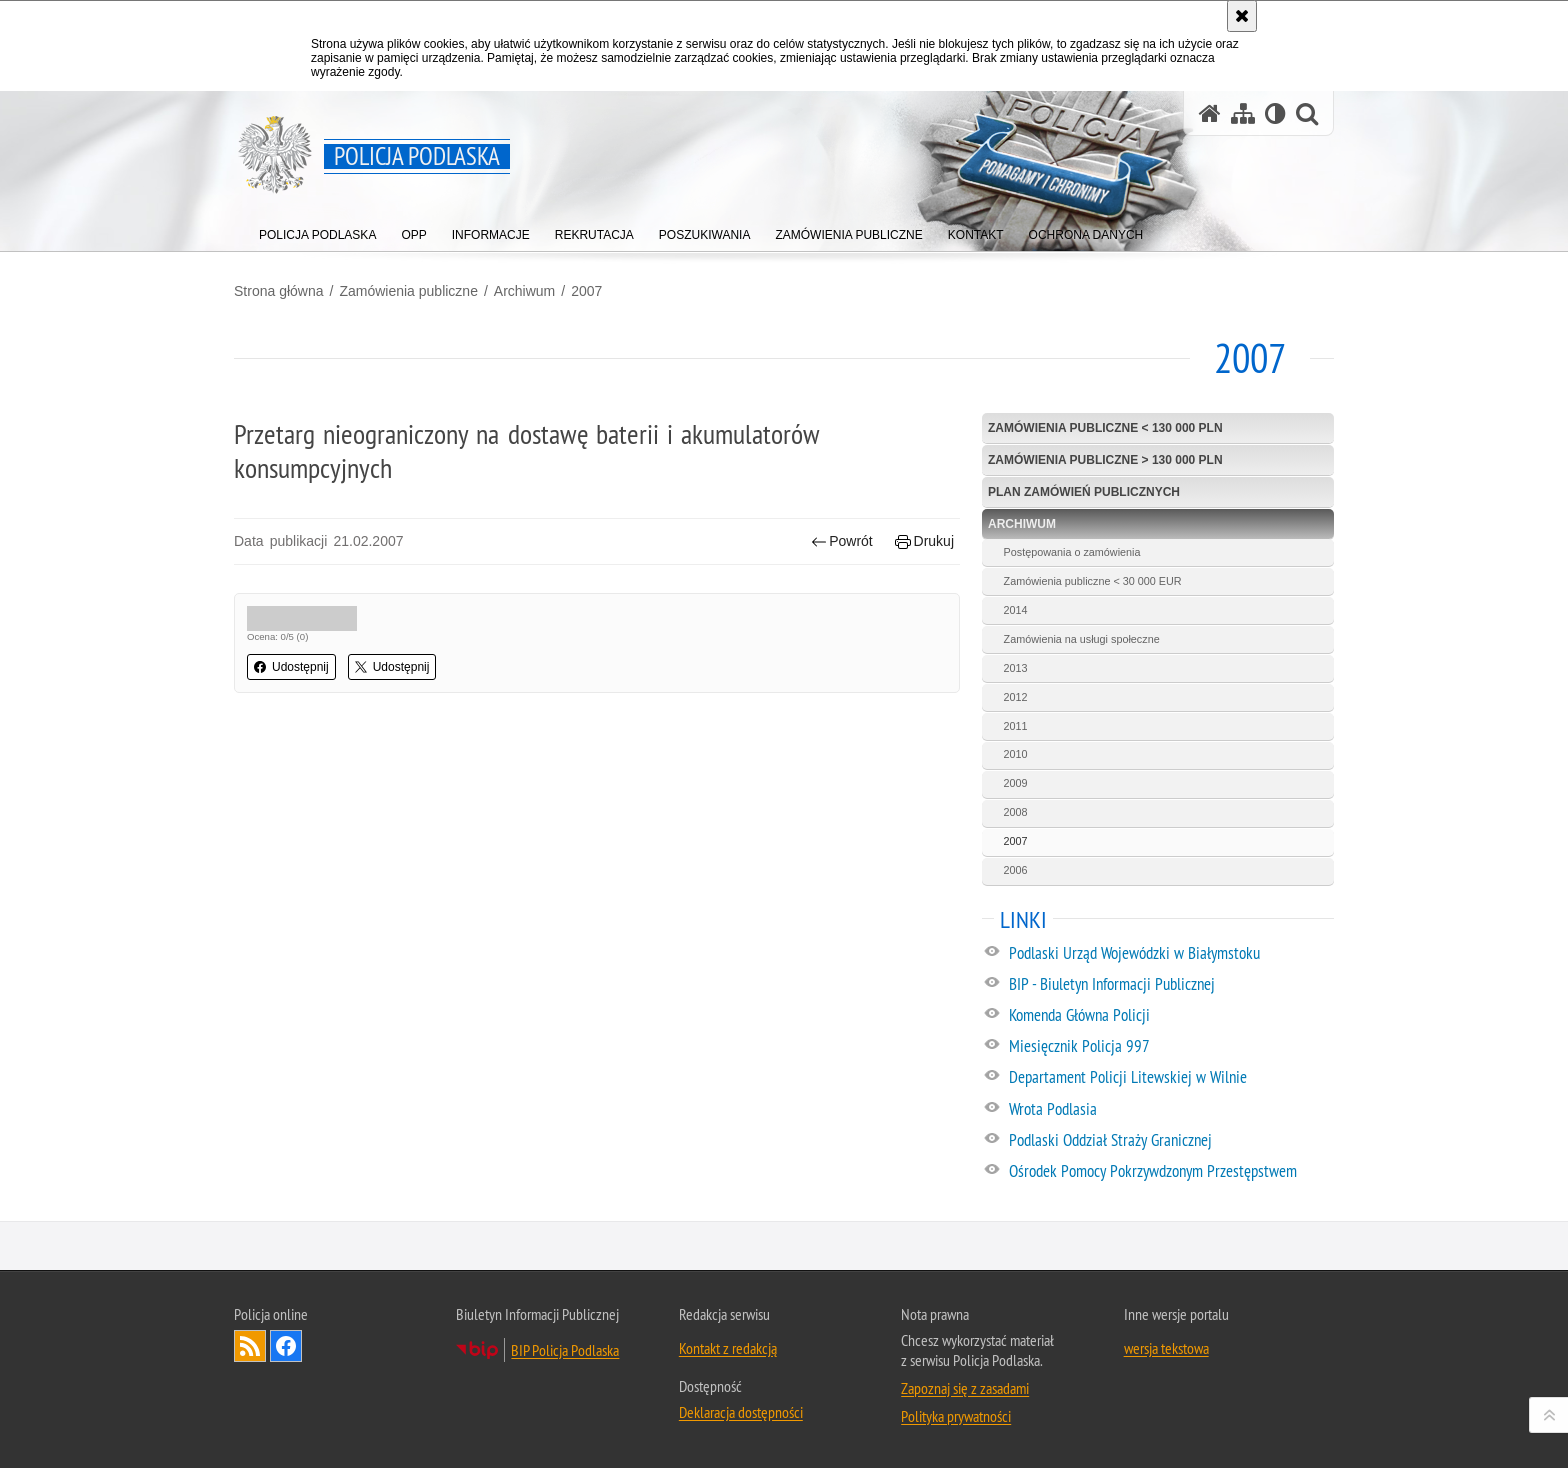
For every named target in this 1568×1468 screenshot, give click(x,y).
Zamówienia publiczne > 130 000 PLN (1105, 460)
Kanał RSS (250, 1346)
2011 (1016, 726)
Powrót (842, 541)
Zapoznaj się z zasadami (965, 1388)
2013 (1016, 668)
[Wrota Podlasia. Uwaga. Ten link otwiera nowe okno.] (1170, 1110)
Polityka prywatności (956, 1416)
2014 (1016, 610)
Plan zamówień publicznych (1084, 492)
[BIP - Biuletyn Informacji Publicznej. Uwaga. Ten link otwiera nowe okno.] (1170, 985)
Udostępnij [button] (291, 667)
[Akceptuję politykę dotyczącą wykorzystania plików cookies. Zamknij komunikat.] (1242, 16)
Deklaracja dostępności (741, 1412)
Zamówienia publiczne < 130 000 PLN (1105, 428)
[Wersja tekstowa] (1275, 113)
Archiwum (524, 291)
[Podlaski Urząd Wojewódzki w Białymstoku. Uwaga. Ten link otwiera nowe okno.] (1170, 954)
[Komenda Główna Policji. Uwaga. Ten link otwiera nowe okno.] (1170, 1016)
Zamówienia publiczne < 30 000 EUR (1093, 581)
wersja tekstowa (1166, 1348)
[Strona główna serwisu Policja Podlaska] (1210, 113)
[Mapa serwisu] (1243, 113)
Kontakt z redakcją (728, 1348)
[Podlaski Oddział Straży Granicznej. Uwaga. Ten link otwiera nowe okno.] (1170, 1141)
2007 (586, 291)
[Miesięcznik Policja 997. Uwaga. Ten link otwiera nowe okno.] (1170, 1047)
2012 (1016, 697)
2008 (1016, 812)
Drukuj (924, 541)
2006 (1016, 870)
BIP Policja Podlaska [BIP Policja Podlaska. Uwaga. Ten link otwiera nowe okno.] (565, 1350)
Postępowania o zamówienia (1072, 552)
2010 (1016, 754)
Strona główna (279, 291)
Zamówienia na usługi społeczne (1082, 639)
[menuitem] (317, 230)
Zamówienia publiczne (408, 291)
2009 (1016, 783)
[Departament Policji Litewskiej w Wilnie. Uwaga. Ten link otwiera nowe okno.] (1170, 1078)
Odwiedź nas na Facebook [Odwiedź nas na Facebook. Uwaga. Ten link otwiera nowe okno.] (286, 1346)
